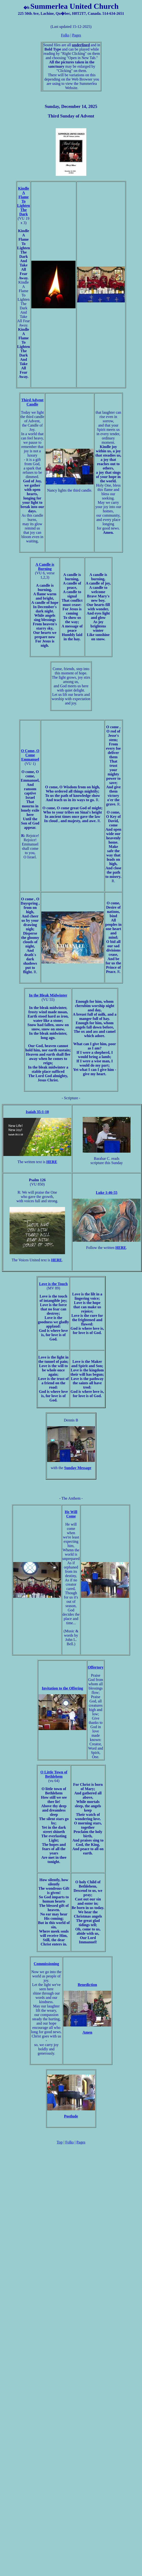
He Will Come (71, 1514)
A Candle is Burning (44, 566)
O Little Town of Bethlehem (53, 1774)
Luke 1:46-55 (106, 1193)
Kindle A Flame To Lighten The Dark (23, 201)
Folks (65, 35)
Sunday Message (77, 1468)
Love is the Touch (53, 1284)
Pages (76, 35)
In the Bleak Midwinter (48, 995)
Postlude (71, 2116)
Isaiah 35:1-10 (37, 1112)
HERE (51, 1162)
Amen (87, 2032)
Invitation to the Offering (62, 1688)
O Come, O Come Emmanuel (30, 755)
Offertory (96, 1667)
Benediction (87, 1985)
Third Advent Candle (32, 402)
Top (60, 2142)
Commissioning (46, 1964)
